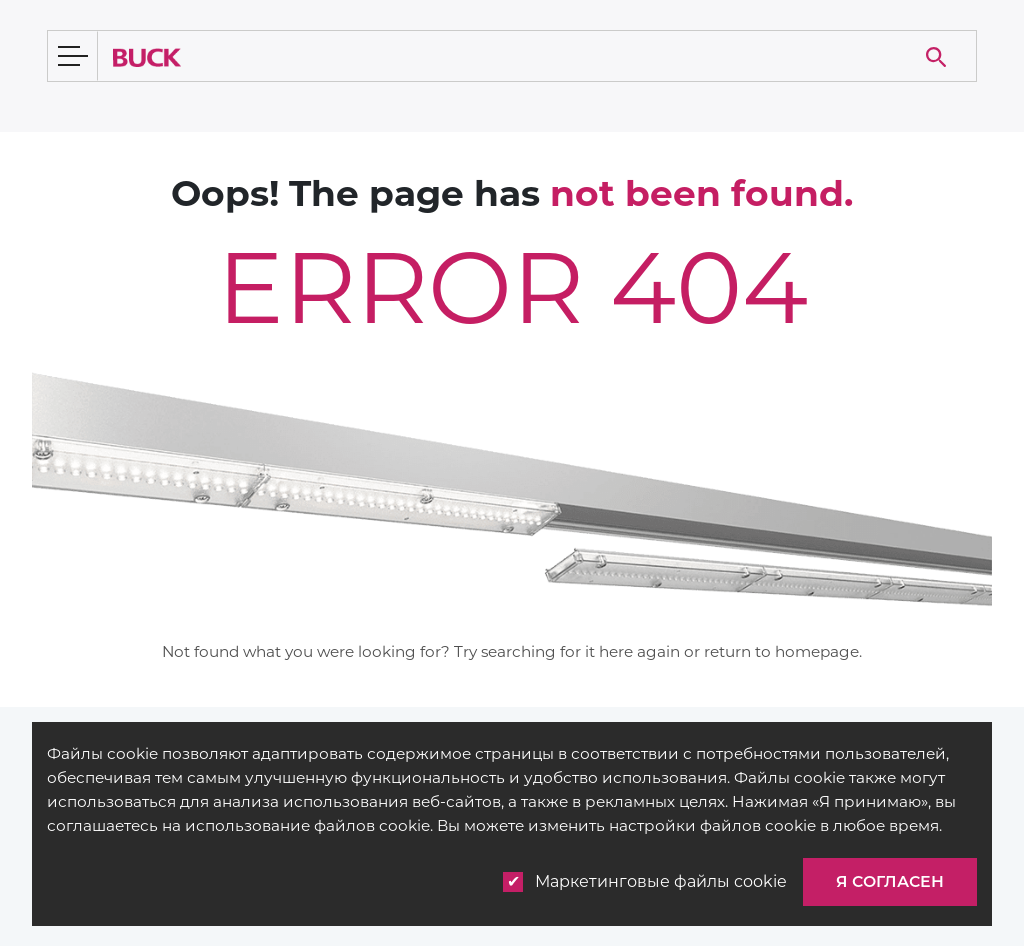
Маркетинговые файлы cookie (645, 882)
